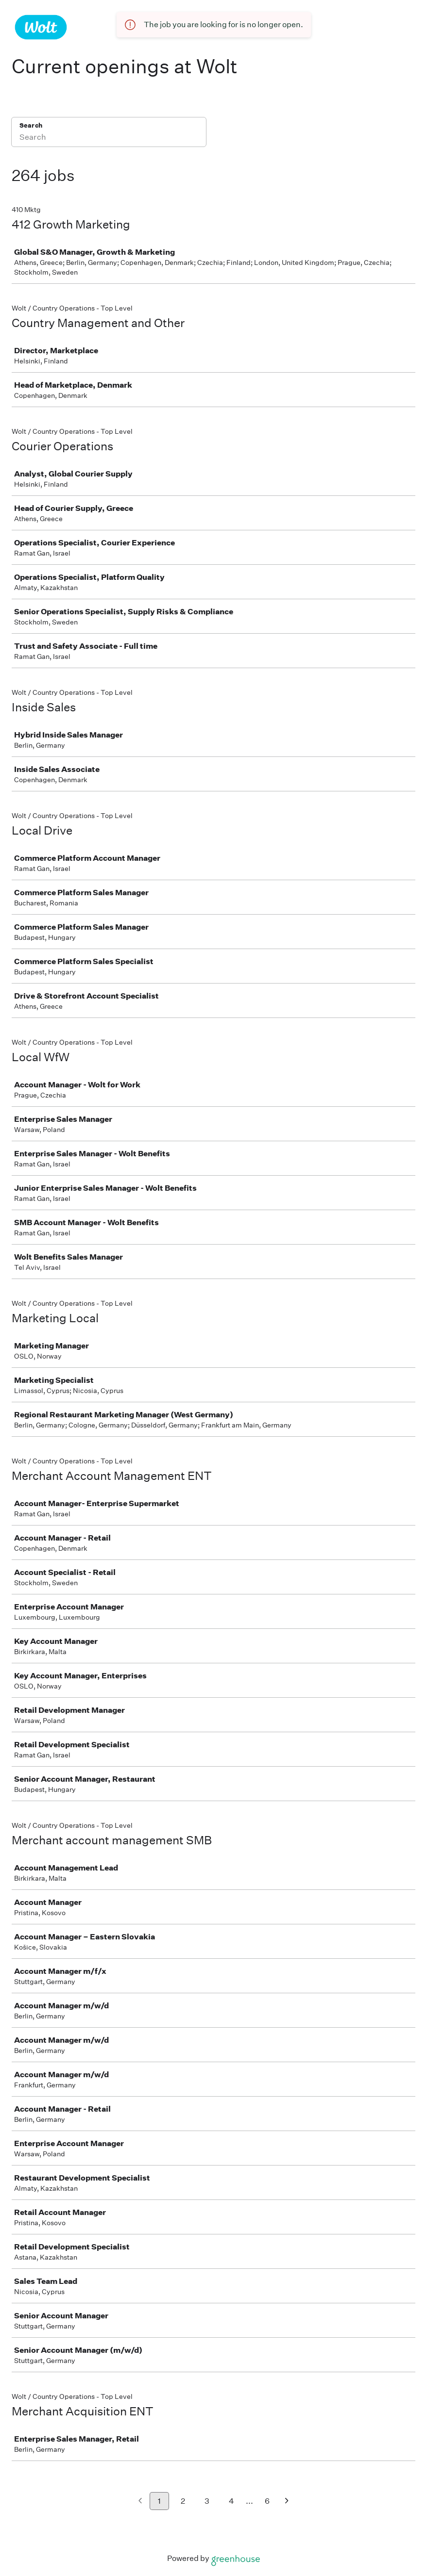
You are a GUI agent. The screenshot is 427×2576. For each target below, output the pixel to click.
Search (30, 125)
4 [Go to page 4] (231, 2501)
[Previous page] (140, 2501)
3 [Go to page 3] (207, 2501)
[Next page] (287, 2501)
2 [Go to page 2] (183, 2501)
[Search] (109, 138)
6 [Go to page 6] (267, 2501)
